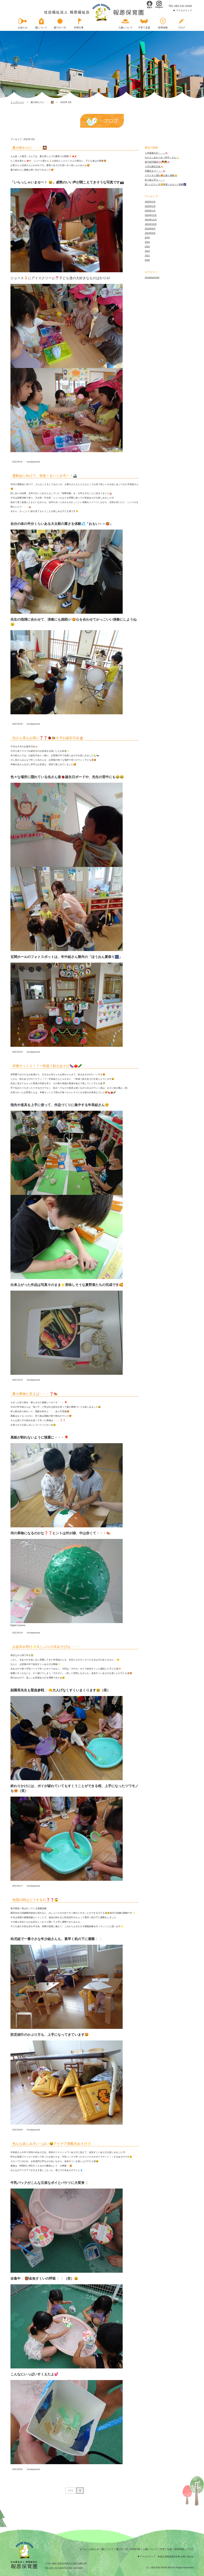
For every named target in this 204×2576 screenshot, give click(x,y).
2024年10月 (151, 224)
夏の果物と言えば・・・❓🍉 (35, 1394)
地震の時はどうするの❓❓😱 (35, 1900)
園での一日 (122, 2549)
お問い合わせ (187, 2556)
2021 (147, 255)
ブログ (190, 2549)
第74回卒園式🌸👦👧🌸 (157, 162)
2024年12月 (151, 215)
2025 (147, 237)
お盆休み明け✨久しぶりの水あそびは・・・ (46, 1647)
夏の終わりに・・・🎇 (29, 148)
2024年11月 (151, 219)
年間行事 (135, 2549)
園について (107, 2549)
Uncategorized (33, 462)
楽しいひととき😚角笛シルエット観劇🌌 (165, 184)
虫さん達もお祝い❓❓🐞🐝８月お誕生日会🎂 (47, 738)
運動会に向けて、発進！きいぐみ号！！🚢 (44, 476)
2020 (147, 260)
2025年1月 (150, 210)
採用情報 (179, 2549)
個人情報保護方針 (169, 2556)
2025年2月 (150, 206)
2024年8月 (150, 233)
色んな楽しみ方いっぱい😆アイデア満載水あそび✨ (51, 2144)
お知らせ (94, 2549)
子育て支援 (166, 2549)
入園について (150, 2549)
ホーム (83, 2549)
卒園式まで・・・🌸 (155, 171)
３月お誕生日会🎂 (154, 166)
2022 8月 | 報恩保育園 (94, 12)
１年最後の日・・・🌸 (156, 153)
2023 (147, 246)
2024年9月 (150, 228)
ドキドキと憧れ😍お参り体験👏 (161, 175)
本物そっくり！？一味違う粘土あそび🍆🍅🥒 (47, 1066)
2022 (147, 251)
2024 (147, 242)
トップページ (17, 102)
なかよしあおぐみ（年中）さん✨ (162, 157)
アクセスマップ (184, 10)
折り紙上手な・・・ (155, 180)
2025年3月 (150, 201)
